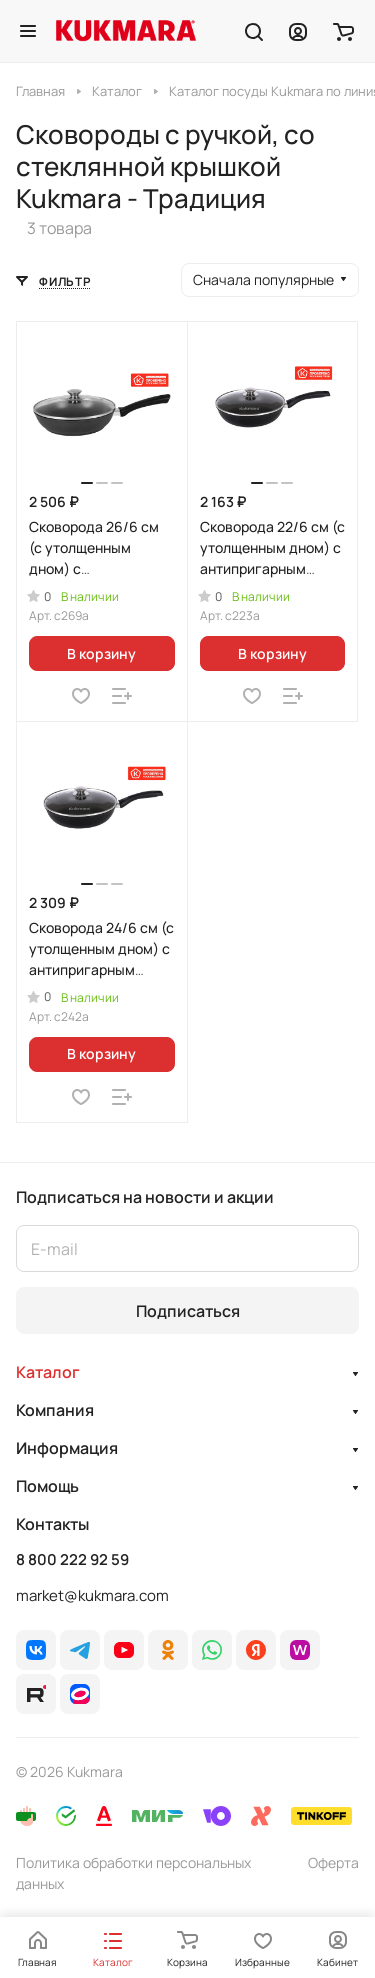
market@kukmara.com (92, 1595)
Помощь (47, 1486)
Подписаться (188, 1311)
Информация (67, 1448)
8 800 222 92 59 (72, 1560)
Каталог (48, 1372)
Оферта (333, 1862)
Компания (55, 1410)
